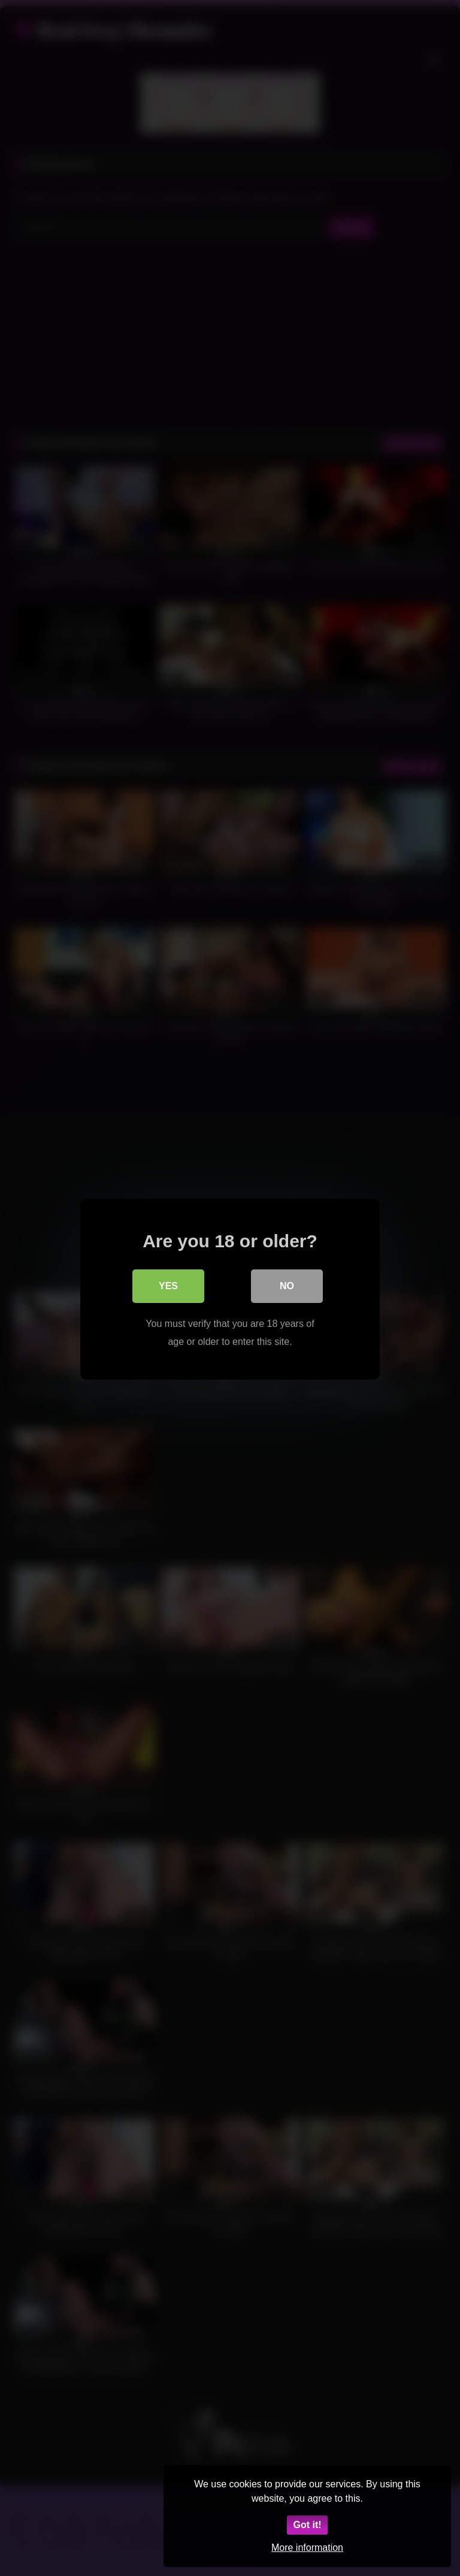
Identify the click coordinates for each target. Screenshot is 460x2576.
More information (307, 2547)
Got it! (307, 2525)
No (287, 1285)
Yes (168, 1285)
